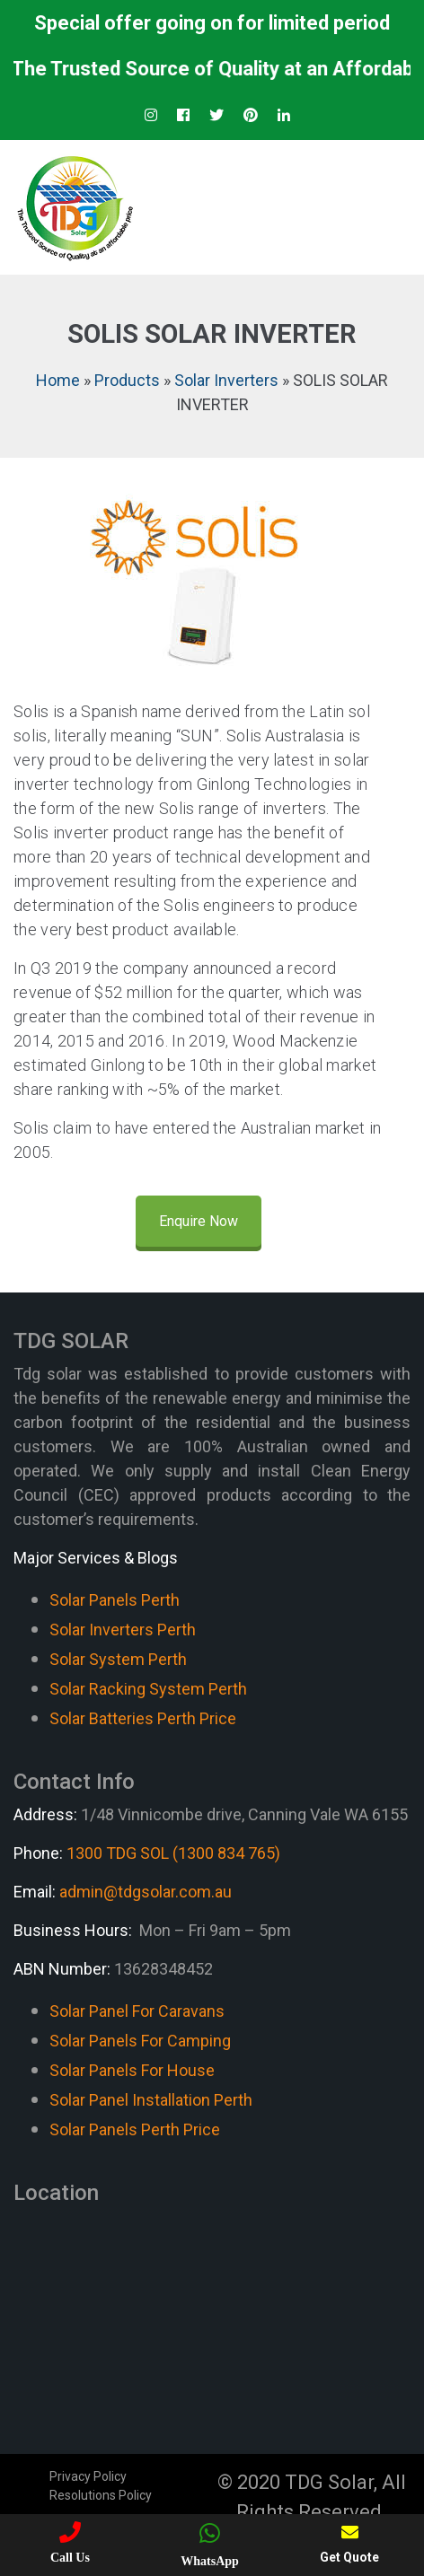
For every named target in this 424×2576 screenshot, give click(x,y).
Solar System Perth (118, 1659)
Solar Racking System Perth (148, 1688)
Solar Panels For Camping (140, 2040)
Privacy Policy (88, 2476)
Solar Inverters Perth (122, 1629)
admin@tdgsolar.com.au (145, 1891)
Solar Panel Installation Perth (150, 2099)
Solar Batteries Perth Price (142, 1718)
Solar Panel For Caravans (137, 2011)
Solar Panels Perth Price (134, 2129)
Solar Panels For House (132, 2070)
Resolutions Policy (100, 2495)
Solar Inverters (226, 380)
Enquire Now (198, 1221)
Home (58, 380)
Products (127, 380)
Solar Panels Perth (114, 1599)
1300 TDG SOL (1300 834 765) (173, 1853)
